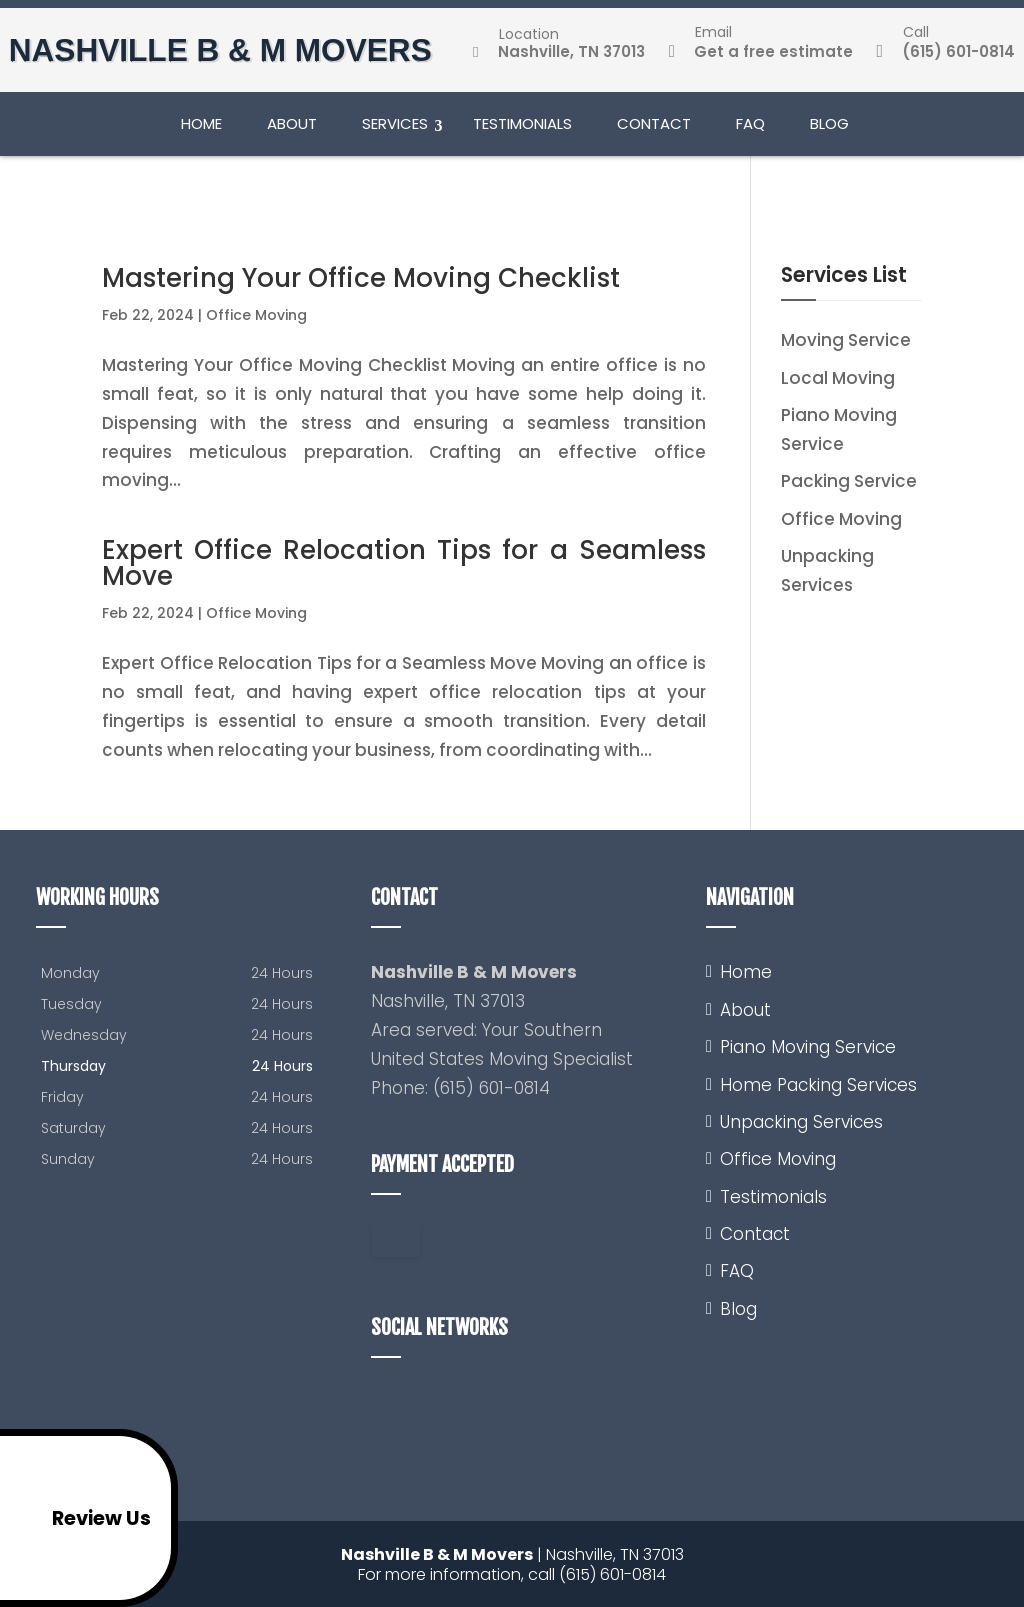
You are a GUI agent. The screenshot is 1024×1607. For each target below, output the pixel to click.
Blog (829, 130)
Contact (654, 130)
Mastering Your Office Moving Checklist (361, 278)
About (292, 130)
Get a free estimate (760, 54)
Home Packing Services (818, 1085)
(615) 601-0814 (945, 54)
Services (395, 130)
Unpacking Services (801, 1122)
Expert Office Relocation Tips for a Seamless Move (403, 563)
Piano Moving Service (808, 1047)
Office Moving (256, 315)
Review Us (80, 1518)
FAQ (750, 130)
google (387, 1404)
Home (201, 130)
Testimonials (522, 130)
